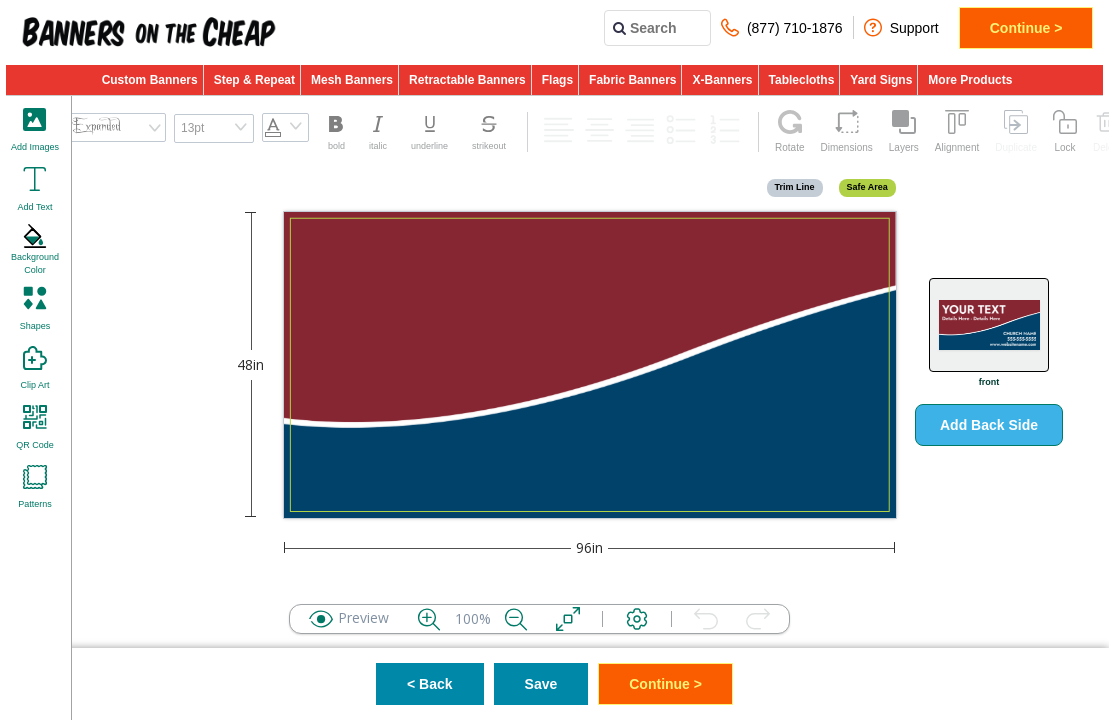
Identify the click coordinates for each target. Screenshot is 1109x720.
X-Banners (722, 80)
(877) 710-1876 (782, 27)
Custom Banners (150, 80)
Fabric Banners (632, 80)
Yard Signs (881, 80)
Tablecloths (802, 80)
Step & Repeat (254, 80)
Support (901, 27)
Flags (557, 80)
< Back (430, 684)
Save (541, 684)
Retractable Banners (467, 80)
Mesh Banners (352, 80)
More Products (970, 80)
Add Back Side (989, 425)
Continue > (1026, 28)
